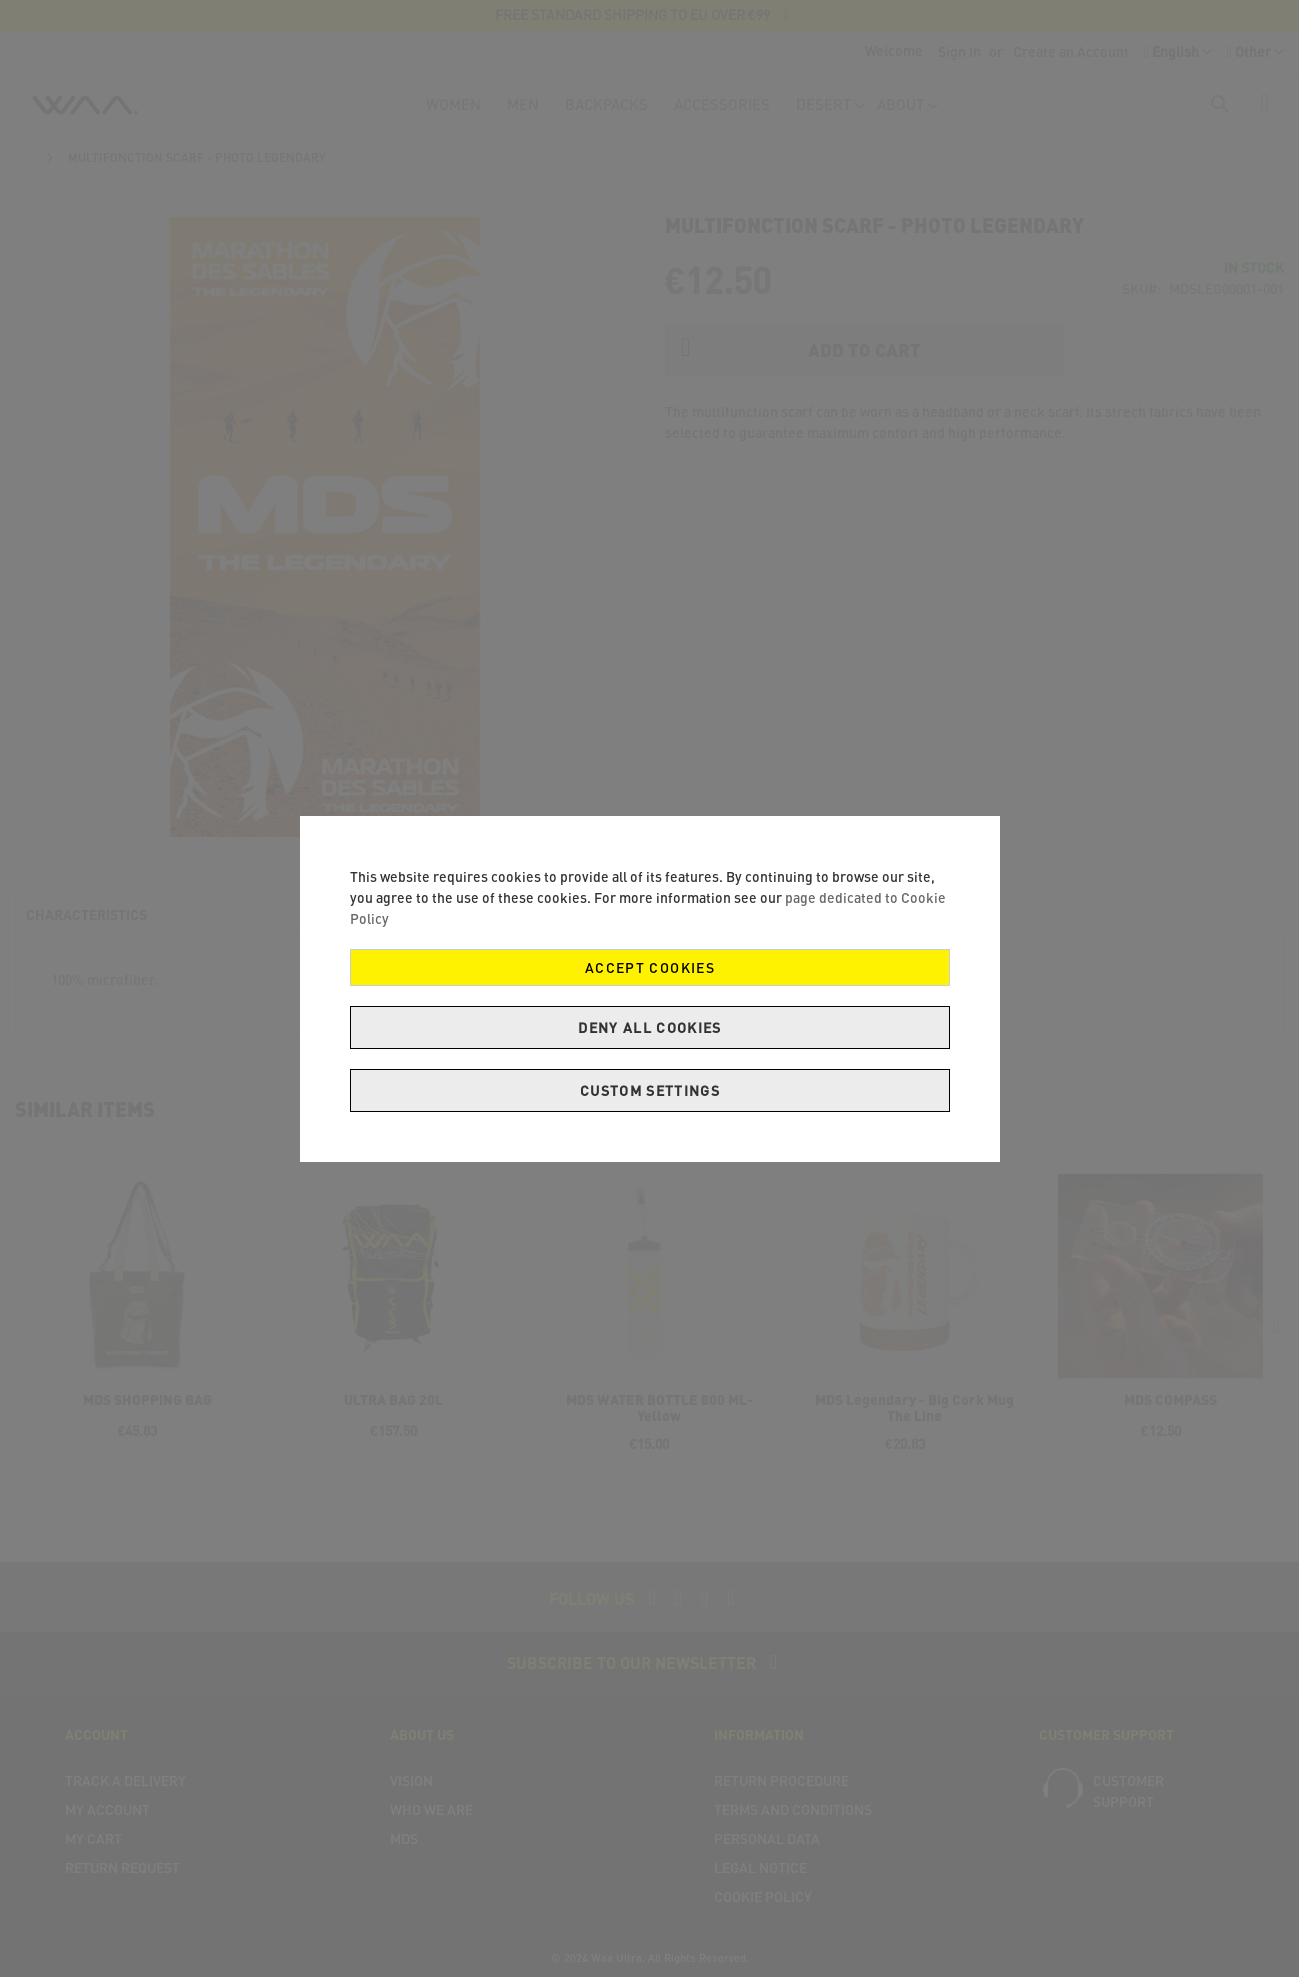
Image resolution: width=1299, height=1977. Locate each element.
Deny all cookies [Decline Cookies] (650, 1027)
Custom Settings (649, 1090)
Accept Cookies (650, 967)
